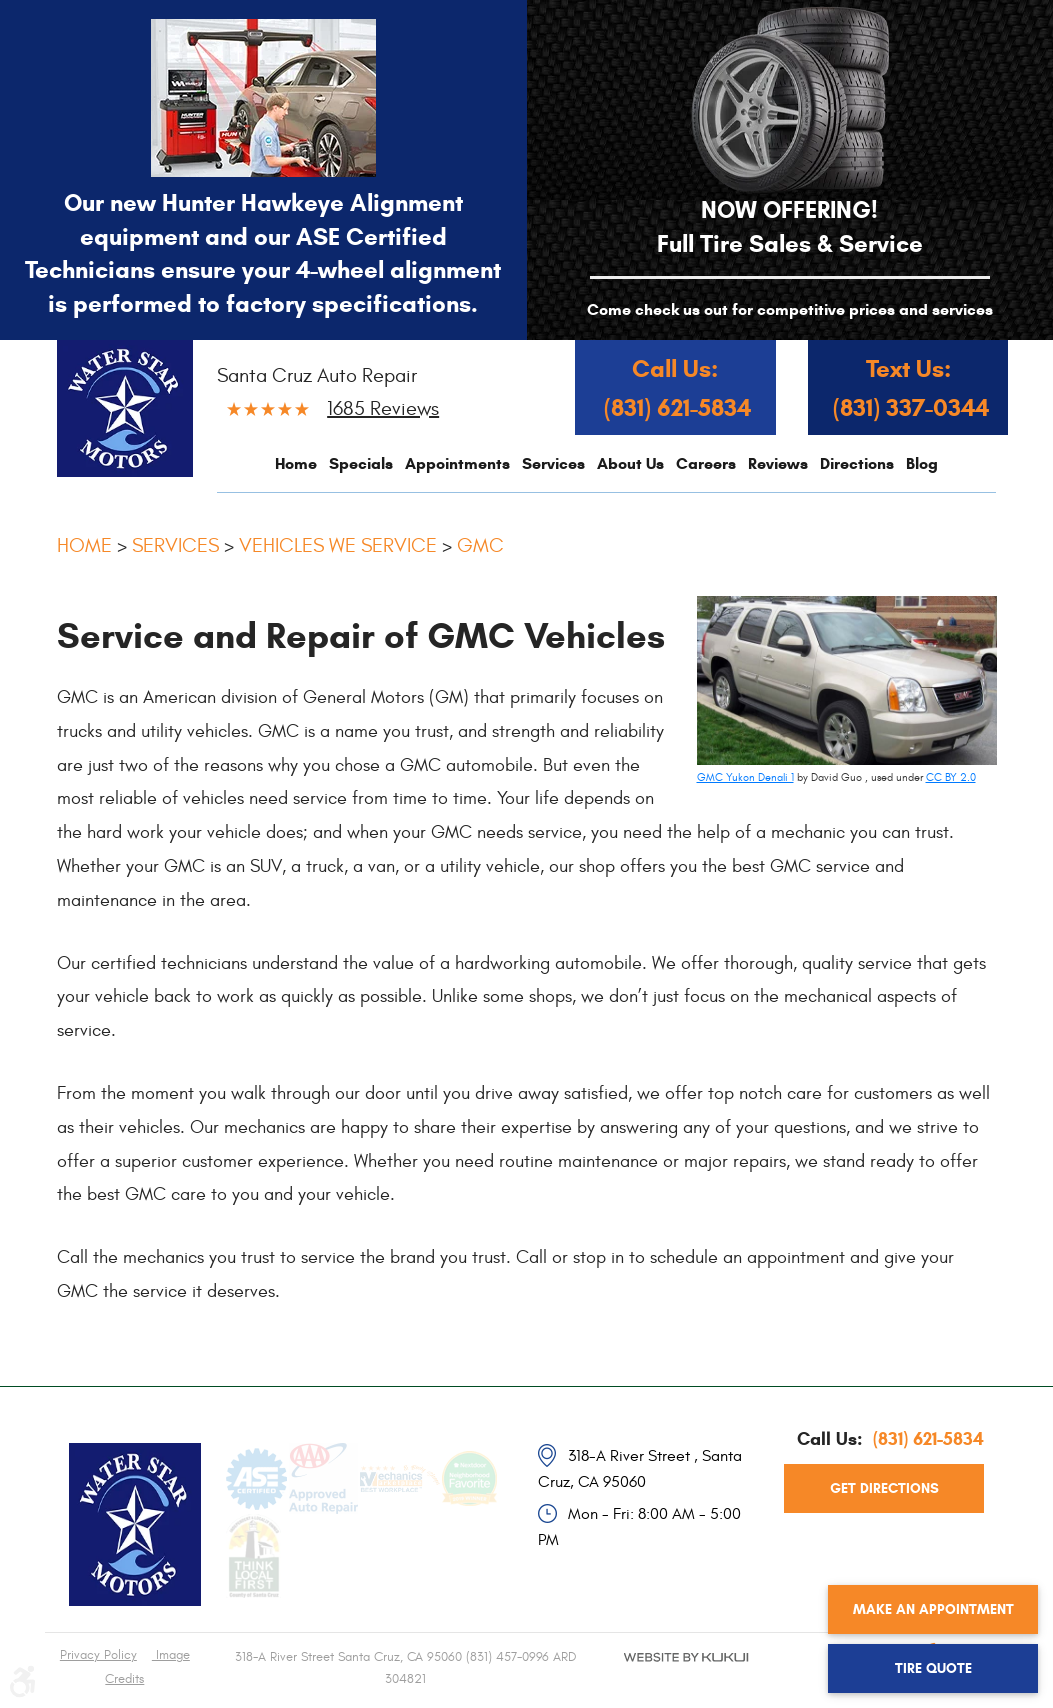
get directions (884, 1488)
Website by (687, 1674)
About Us (630, 463)
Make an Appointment (933, 1609)
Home (296, 463)
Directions (857, 463)
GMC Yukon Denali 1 (745, 777)
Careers (706, 463)
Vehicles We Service (338, 545)
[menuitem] (296, 463)
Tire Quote (933, 1668)
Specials (361, 463)
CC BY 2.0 (951, 777)
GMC (480, 545)
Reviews (778, 463)
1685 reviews (383, 408)
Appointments (457, 463)
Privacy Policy (98, 1655)
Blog (922, 463)
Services (553, 463)
